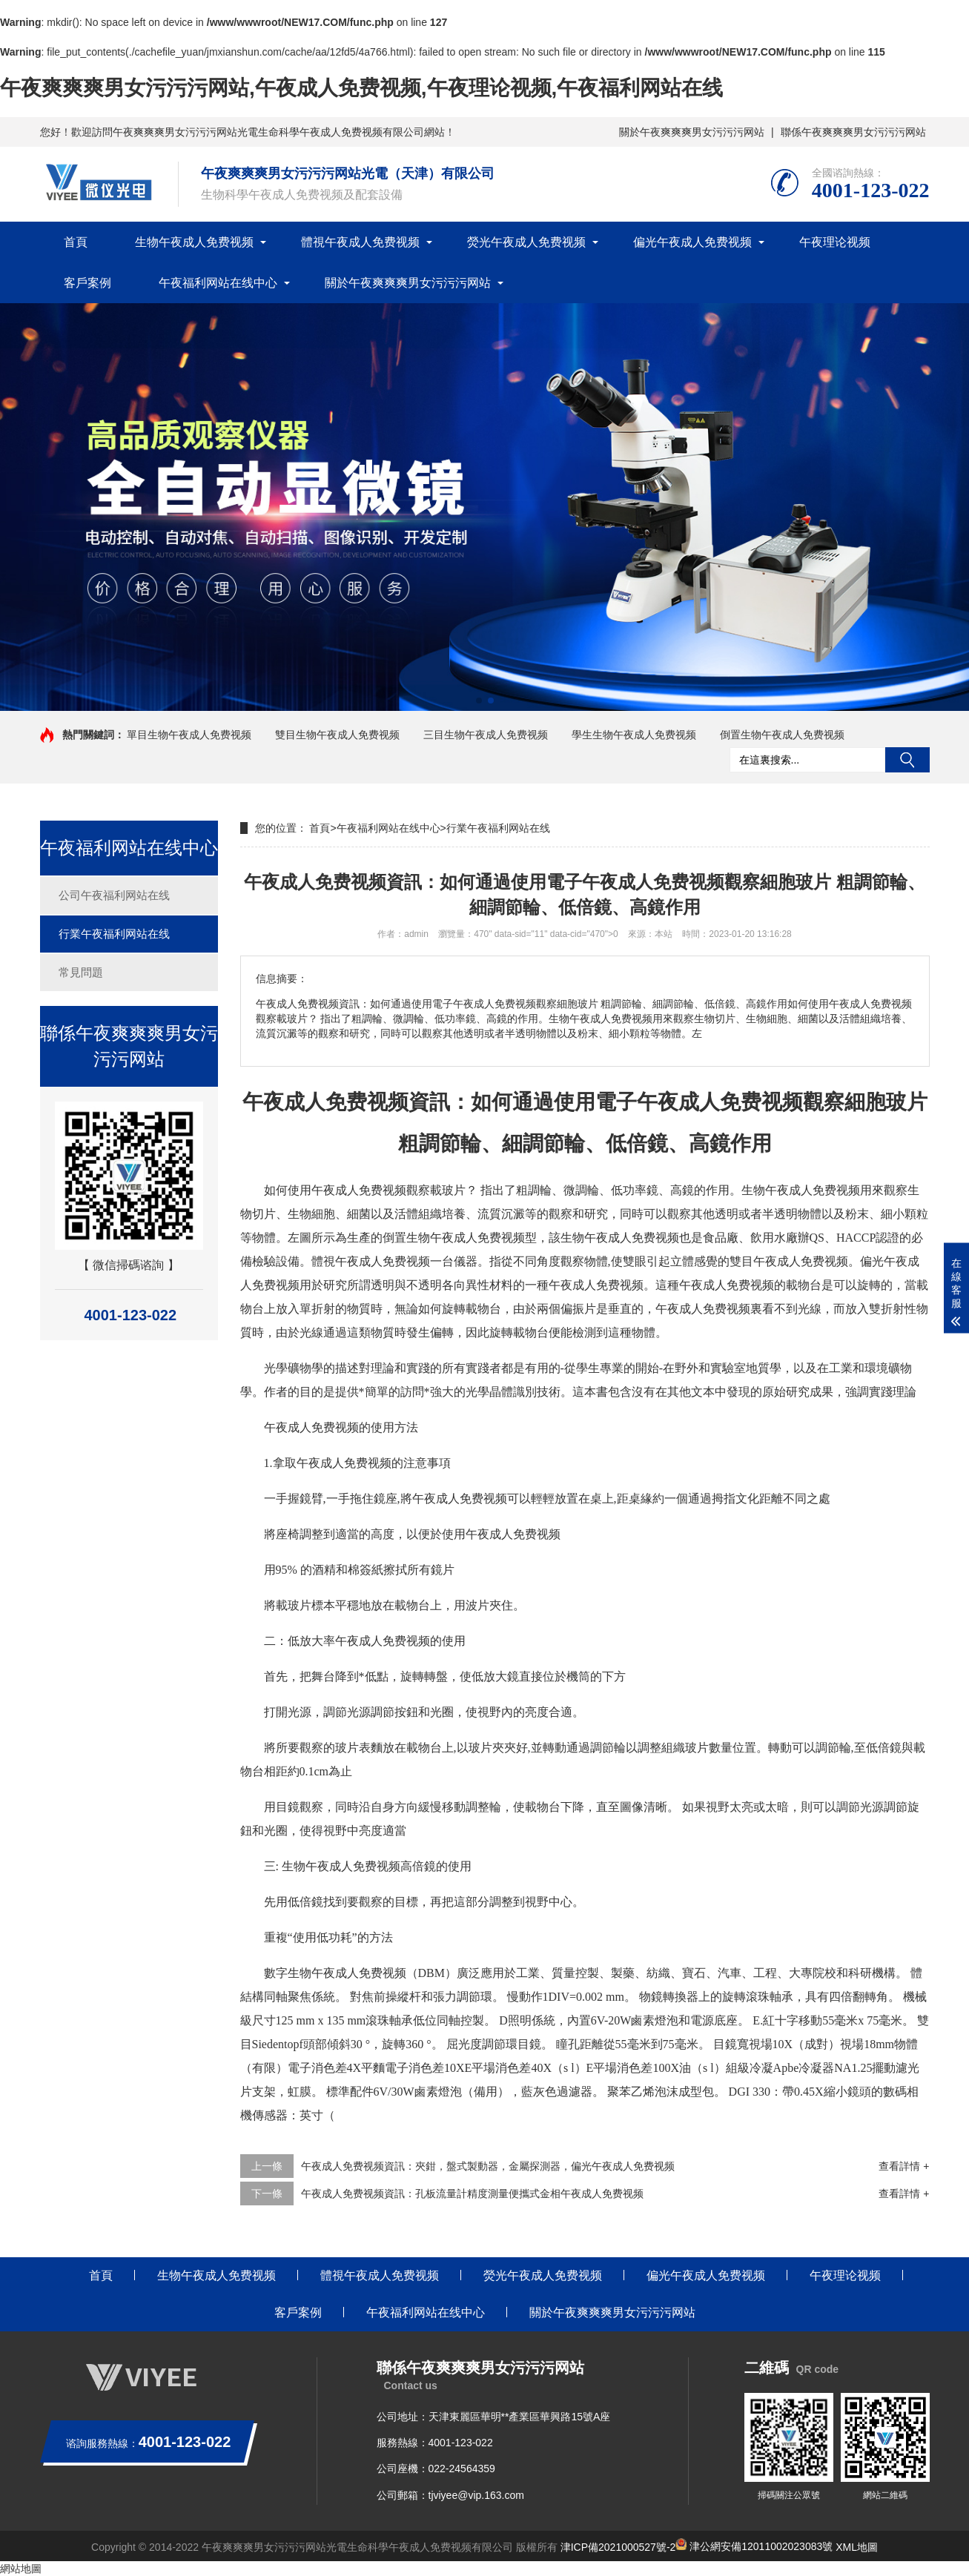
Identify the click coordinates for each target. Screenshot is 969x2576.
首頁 (75, 242)
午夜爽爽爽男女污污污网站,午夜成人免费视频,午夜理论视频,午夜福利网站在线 (361, 87)
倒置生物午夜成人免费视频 (782, 735)
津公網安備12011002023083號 (754, 2546)
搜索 (907, 759)
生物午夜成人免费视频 (194, 242)
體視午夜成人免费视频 (360, 242)
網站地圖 (21, 2569)
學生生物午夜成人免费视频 (634, 735)
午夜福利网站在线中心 (218, 283)
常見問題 (81, 972)
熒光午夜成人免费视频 (526, 242)
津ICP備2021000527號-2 (618, 2546)
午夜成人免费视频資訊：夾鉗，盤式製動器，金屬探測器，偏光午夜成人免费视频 (488, 2166)
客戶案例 (87, 283)
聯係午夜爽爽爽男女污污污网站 (853, 132)
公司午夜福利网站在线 (114, 895)
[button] (479, 700)
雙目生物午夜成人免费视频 (337, 735)
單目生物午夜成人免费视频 (189, 735)
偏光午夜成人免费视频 (692, 242)
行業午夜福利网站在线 (114, 933)
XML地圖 (857, 2546)
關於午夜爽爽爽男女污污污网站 (691, 132)
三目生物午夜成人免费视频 (485, 735)
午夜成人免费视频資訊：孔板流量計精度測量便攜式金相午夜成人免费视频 (472, 2193)
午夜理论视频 (834, 242)
